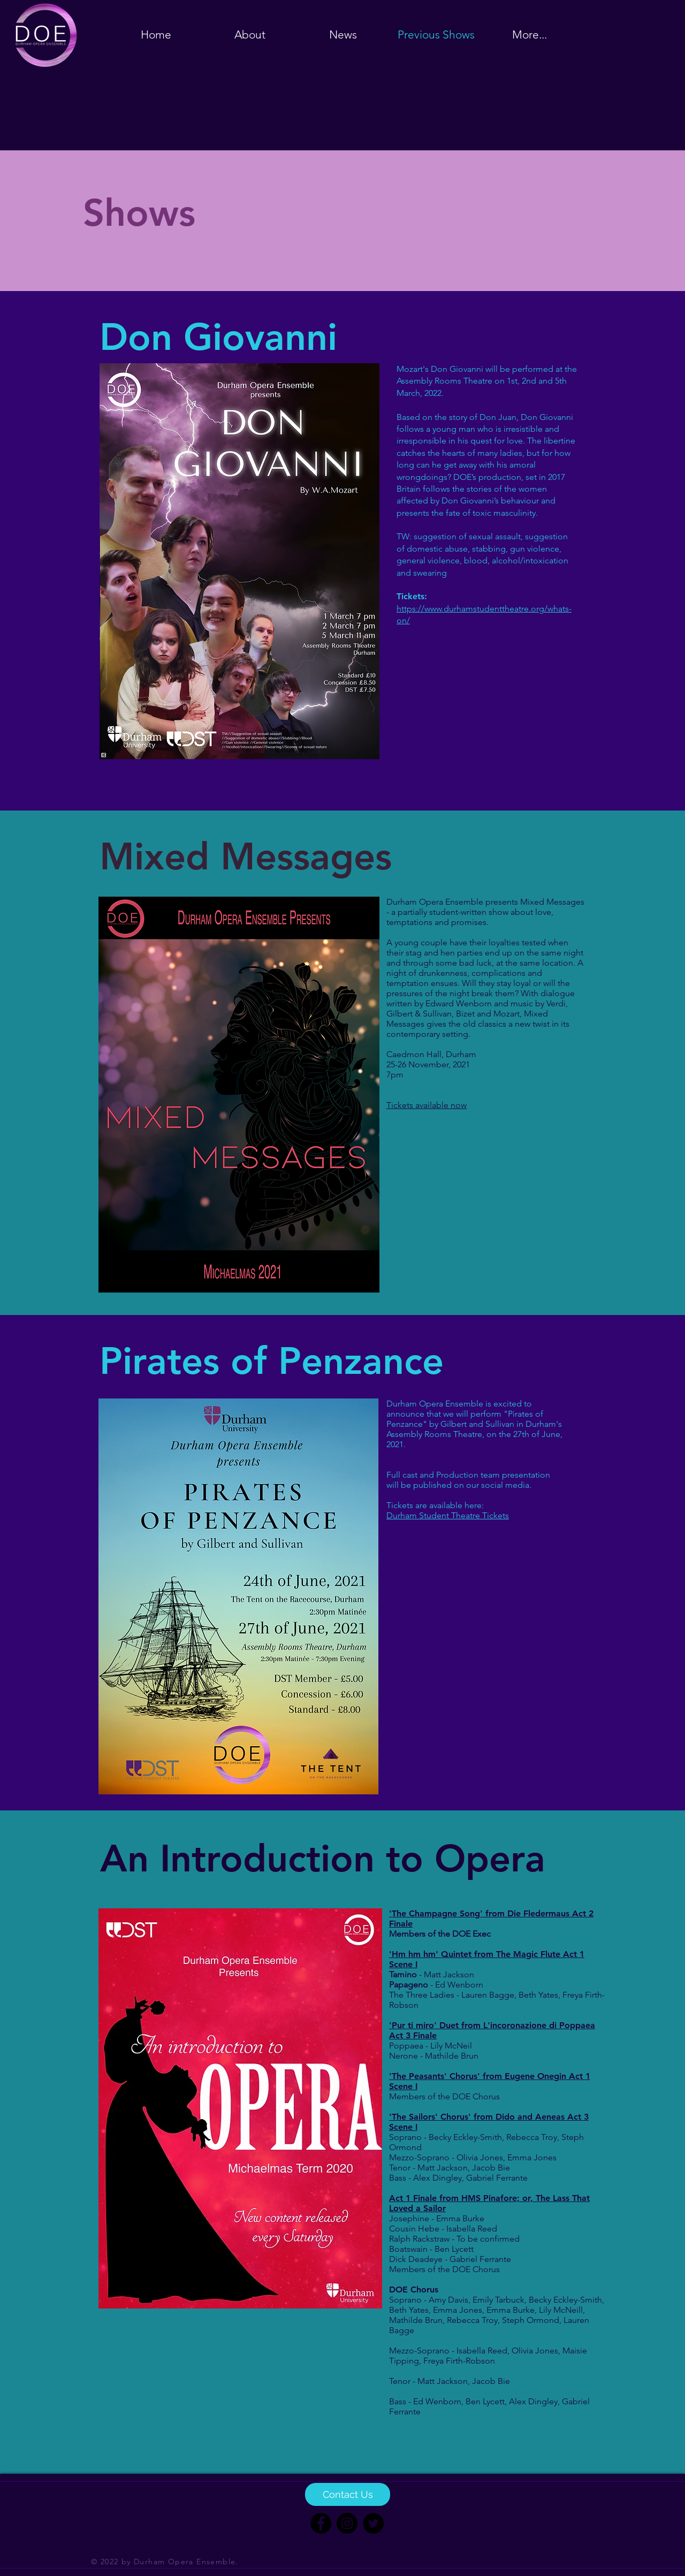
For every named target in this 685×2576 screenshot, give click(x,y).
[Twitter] (373, 2523)
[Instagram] (347, 2523)
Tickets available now (426, 1105)
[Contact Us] (347, 2494)
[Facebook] (320, 2523)
